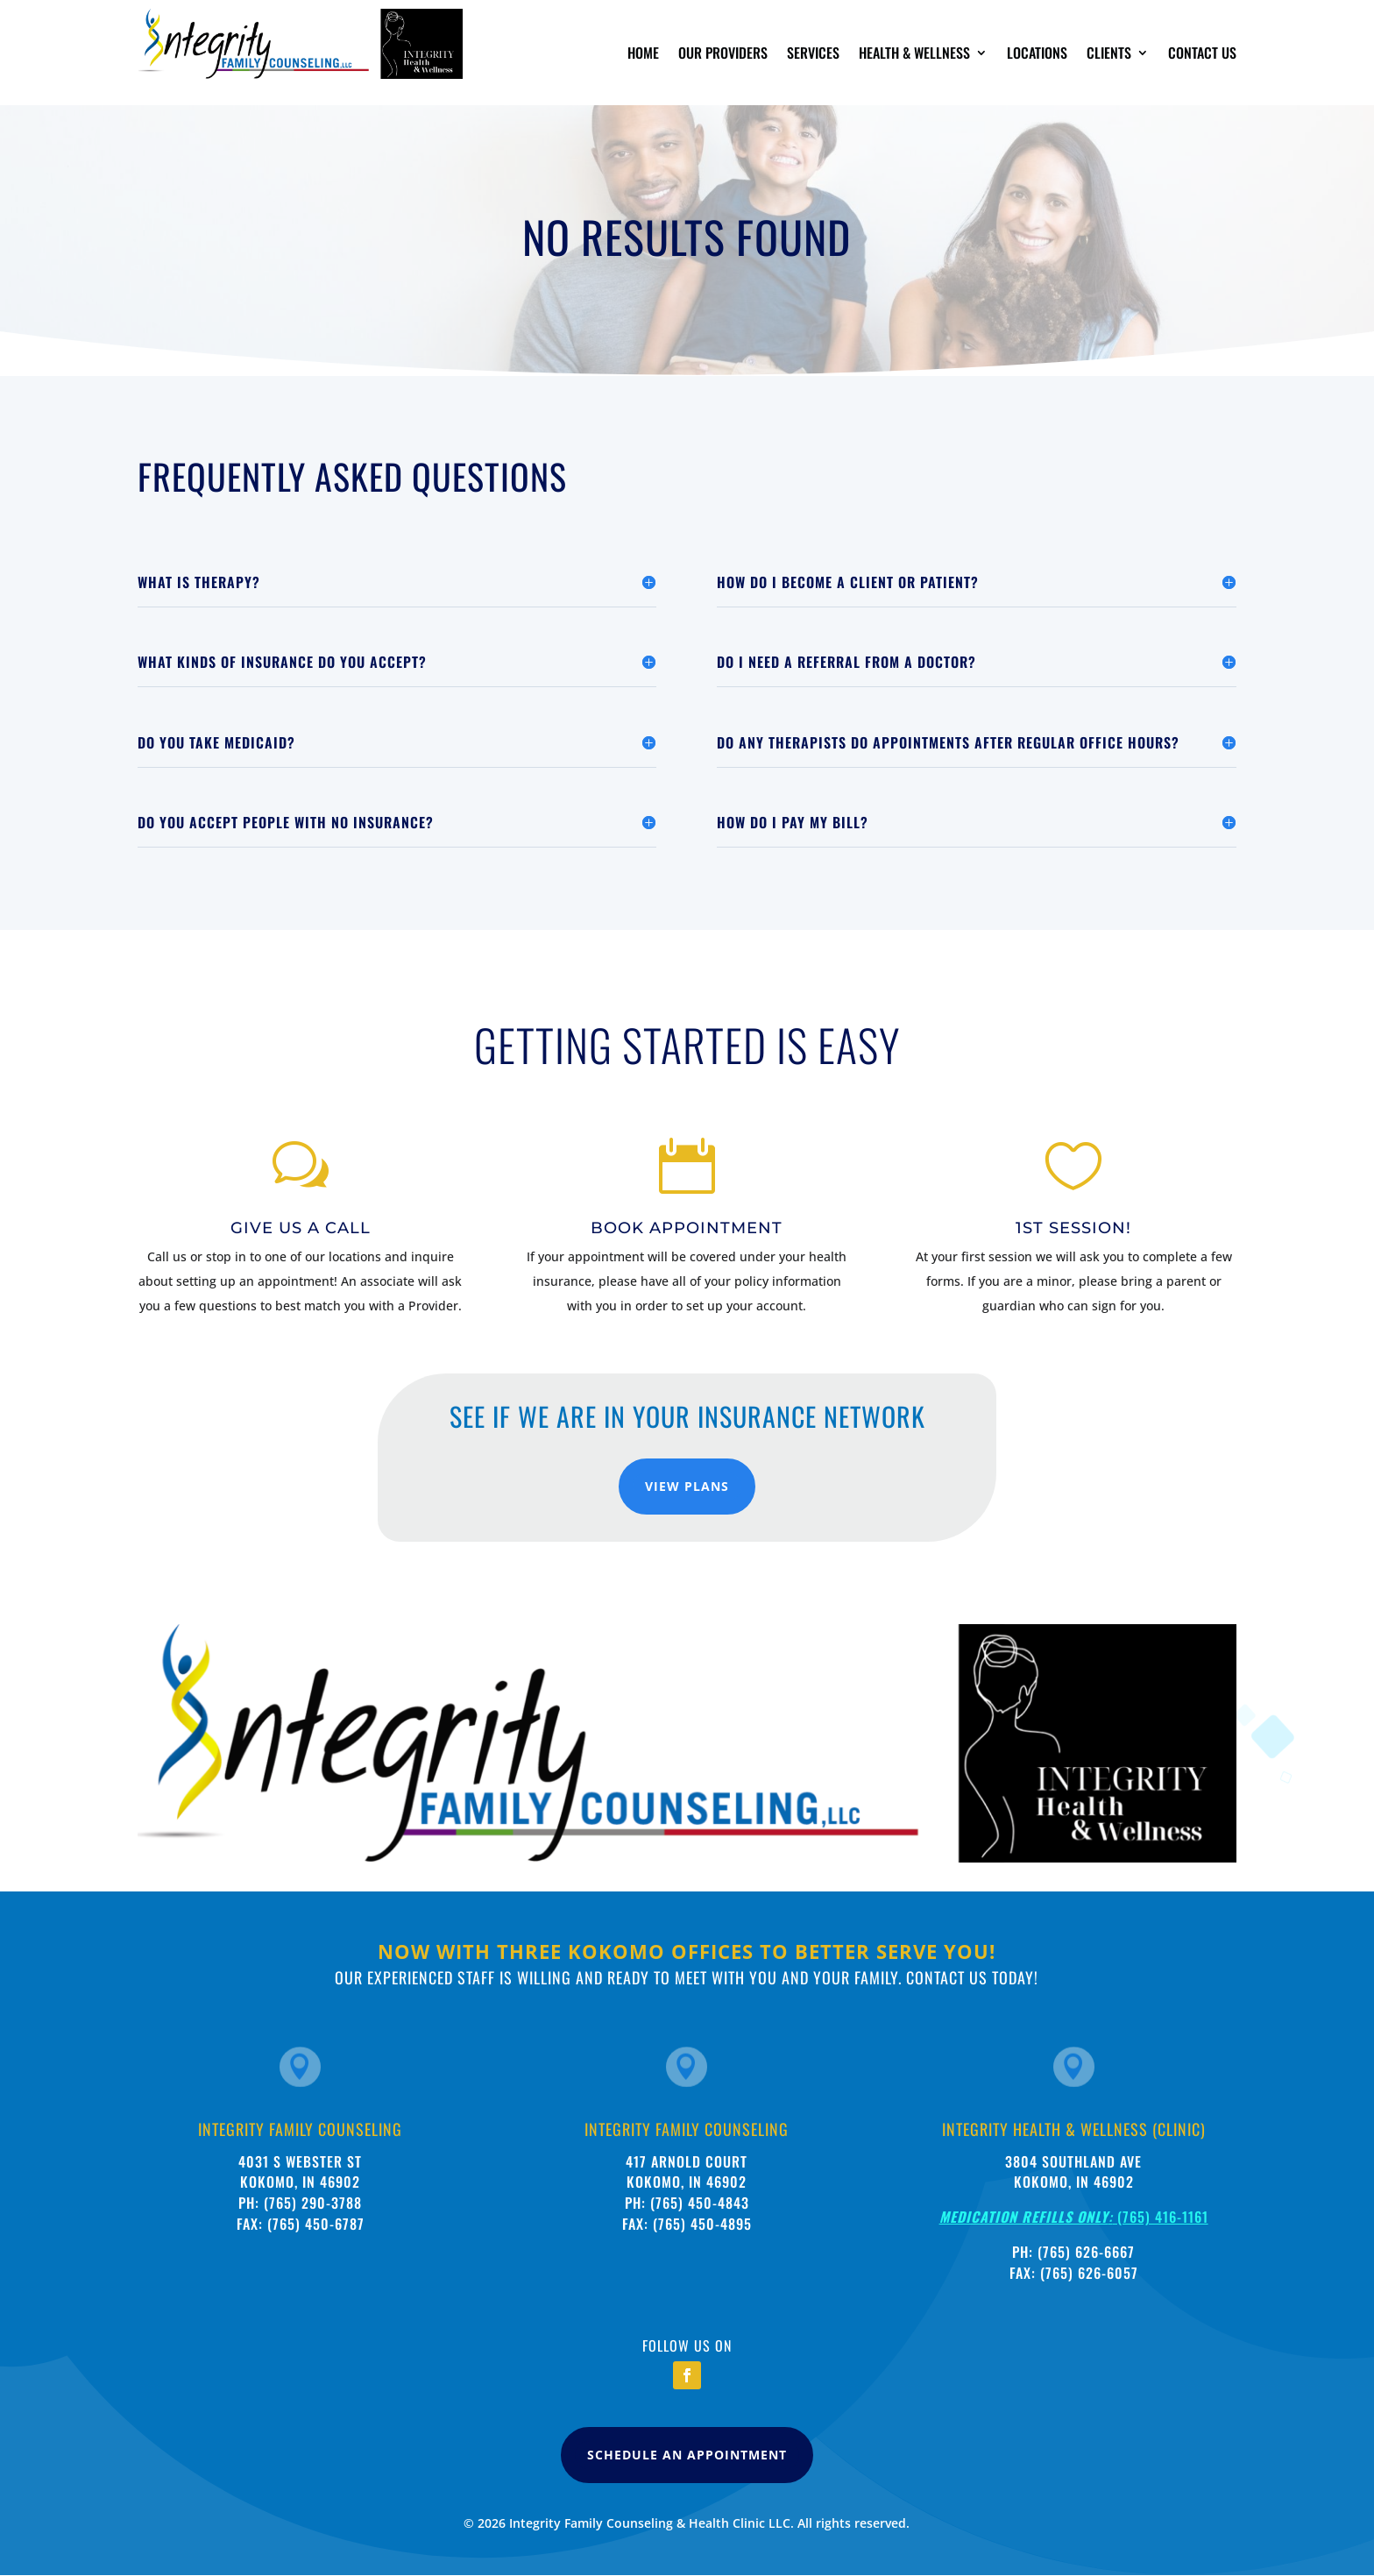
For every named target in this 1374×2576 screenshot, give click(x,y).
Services (813, 54)
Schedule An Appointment (687, 2454)
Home (643, 54)
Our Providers (723, 54)
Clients (1109, 54)
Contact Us (1202, 54)
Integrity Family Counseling (300, 2129)
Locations (1037, 54)
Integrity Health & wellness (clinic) (1074, 2129)
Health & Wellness (914, 54)
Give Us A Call (300, 1228)
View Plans (687, 1486)
